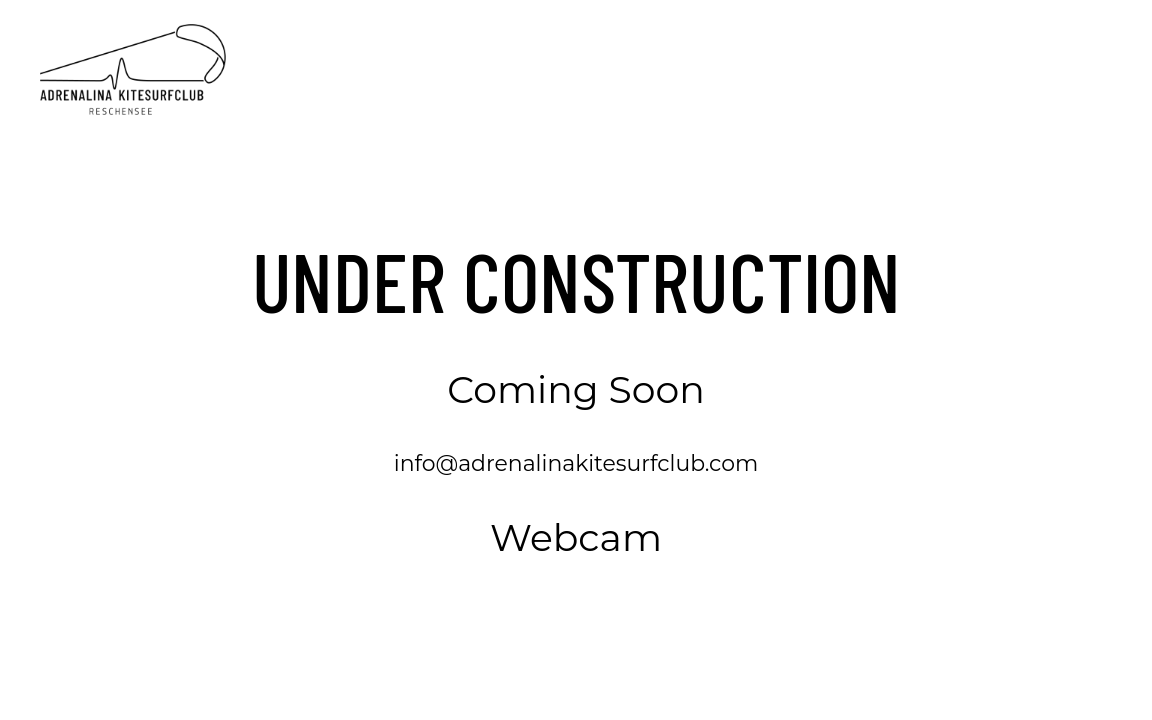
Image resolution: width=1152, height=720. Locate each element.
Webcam (576, 537)
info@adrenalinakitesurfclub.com (576, 463)
